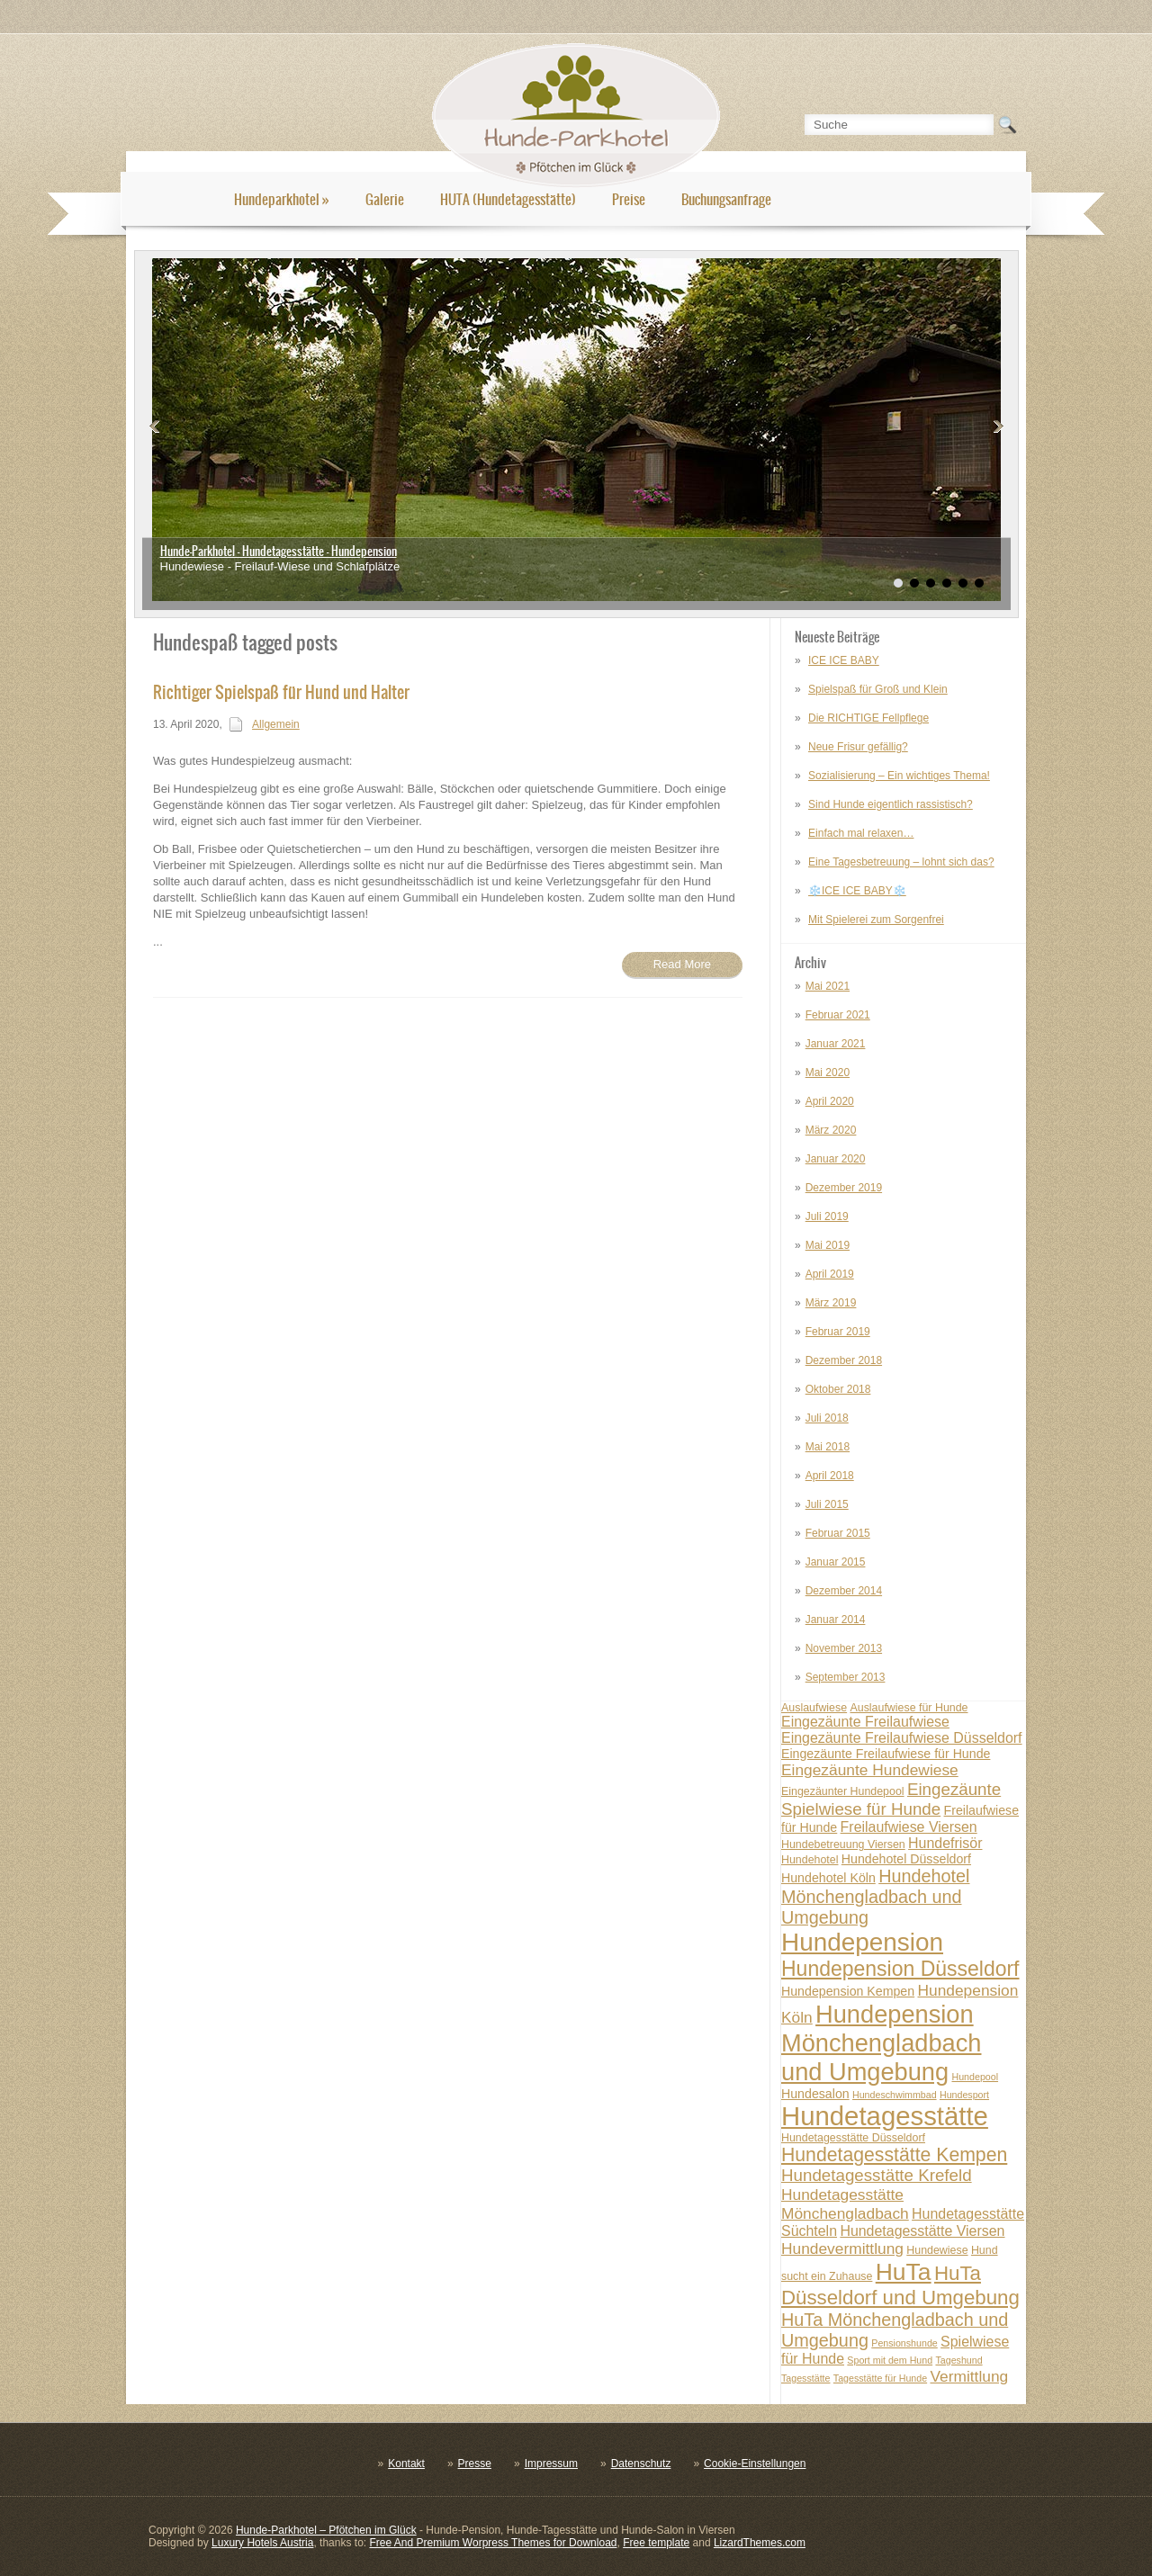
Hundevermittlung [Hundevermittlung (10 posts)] (842, 2248)
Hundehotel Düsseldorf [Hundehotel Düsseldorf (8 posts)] (906, 1859)
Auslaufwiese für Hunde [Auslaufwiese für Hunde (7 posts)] (909, 1707)
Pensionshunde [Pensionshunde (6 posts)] (904, 2343)
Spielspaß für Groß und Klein (878, 689)
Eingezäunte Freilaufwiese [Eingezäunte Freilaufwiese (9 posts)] (865, 1721)
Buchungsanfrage (726, 199)
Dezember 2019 (844, 1187)
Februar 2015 (838, 1533)
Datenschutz (641, 2463)
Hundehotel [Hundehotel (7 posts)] (809, 1859)
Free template (656, 2542)
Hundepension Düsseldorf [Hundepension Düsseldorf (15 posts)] (900, 1968)
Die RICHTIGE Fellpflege (868, 718)
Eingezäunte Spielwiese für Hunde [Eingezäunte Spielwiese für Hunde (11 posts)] (891, 1799)
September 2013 (846, 1677)
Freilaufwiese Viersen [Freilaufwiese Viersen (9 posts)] (909, 1827)
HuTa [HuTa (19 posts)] (904, 2271)
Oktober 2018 (838, 1389)
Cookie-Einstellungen (755, 2463)
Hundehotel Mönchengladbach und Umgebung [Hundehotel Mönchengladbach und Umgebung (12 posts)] (875, 1896)
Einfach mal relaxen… (861, 833)
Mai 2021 (828, 986)
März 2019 (831, 1303)
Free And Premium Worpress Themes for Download (492, 2542)
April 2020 (830, 1101)
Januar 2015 (836, 1562)
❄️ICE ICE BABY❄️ (857, 890)
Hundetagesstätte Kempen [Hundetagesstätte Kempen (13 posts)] (894, 2154)
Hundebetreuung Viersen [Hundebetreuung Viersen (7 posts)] (843, 1844)
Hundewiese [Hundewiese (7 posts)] (937, 2250)
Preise (628, 199)
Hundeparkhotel (281, 199)
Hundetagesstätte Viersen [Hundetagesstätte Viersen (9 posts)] (922, 2231)
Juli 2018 (827, 1418)
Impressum (551, 2463)
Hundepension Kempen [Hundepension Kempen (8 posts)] (847, 1991)
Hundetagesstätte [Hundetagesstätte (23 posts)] (884, 2116)
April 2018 (830, 1475)
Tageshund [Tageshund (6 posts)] (958, 2360)
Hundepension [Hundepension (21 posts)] (862, 1942)
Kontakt (406, 2463)
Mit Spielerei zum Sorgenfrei (876, 919)
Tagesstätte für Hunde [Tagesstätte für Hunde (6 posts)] (880, 2378)
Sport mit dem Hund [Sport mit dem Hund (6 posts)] (889, 2360)
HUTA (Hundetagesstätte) (508, 199)
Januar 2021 (836, 1043)
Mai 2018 (828, 1447)
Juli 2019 (827, 1216)
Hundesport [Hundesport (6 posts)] (964, 2094)
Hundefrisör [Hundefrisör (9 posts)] (945, 1843)
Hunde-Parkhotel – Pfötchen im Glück (326, 2530)
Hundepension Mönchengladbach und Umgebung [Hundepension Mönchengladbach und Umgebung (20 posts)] (881, 2043)
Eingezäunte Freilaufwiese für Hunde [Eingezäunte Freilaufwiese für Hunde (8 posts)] (885, 1753)
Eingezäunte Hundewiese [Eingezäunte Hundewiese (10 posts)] (869, 1770)
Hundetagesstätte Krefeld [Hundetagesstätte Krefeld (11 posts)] (876, 2175)
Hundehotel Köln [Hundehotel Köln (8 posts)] (828, 1878)
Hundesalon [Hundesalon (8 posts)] (815, 2094)
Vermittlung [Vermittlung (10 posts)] (969, 2376)
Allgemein (276, 724)
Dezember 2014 (844, 1590)
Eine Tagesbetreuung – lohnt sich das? (901, 862)
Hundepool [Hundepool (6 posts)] (974, 2076)
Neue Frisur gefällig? (858, 746)
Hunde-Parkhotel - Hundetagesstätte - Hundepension (278, 551)
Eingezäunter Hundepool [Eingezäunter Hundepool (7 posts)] (842, 1791)
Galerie (384, 199)
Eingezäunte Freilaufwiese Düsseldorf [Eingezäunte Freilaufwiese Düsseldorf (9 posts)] (901, 1738)
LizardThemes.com (760, 2542)
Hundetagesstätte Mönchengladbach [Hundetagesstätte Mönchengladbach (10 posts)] (845, 2204)
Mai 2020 (828, 1072)
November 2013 (844, 1648)
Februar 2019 (838, 1331)
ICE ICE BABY (843, 660)
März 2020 (831, 1130)
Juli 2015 (827, 1504)
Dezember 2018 (844, 1360)
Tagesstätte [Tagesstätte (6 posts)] (806, 2378)
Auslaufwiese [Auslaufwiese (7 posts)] (814, 1707)
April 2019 (830, 1274)
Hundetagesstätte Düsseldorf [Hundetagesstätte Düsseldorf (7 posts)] (853, 2138)
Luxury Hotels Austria (262, 2542)
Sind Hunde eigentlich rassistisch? (890, 804)
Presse (474, 2463)
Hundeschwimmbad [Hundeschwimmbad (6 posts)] (894, 2094)
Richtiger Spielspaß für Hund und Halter (281, 692)
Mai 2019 (828, 1245)
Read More (682, 964)
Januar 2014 (836, 1619)
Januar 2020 (836, 1159)
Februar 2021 (838, 1015)
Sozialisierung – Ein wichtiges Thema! (899, 775)
